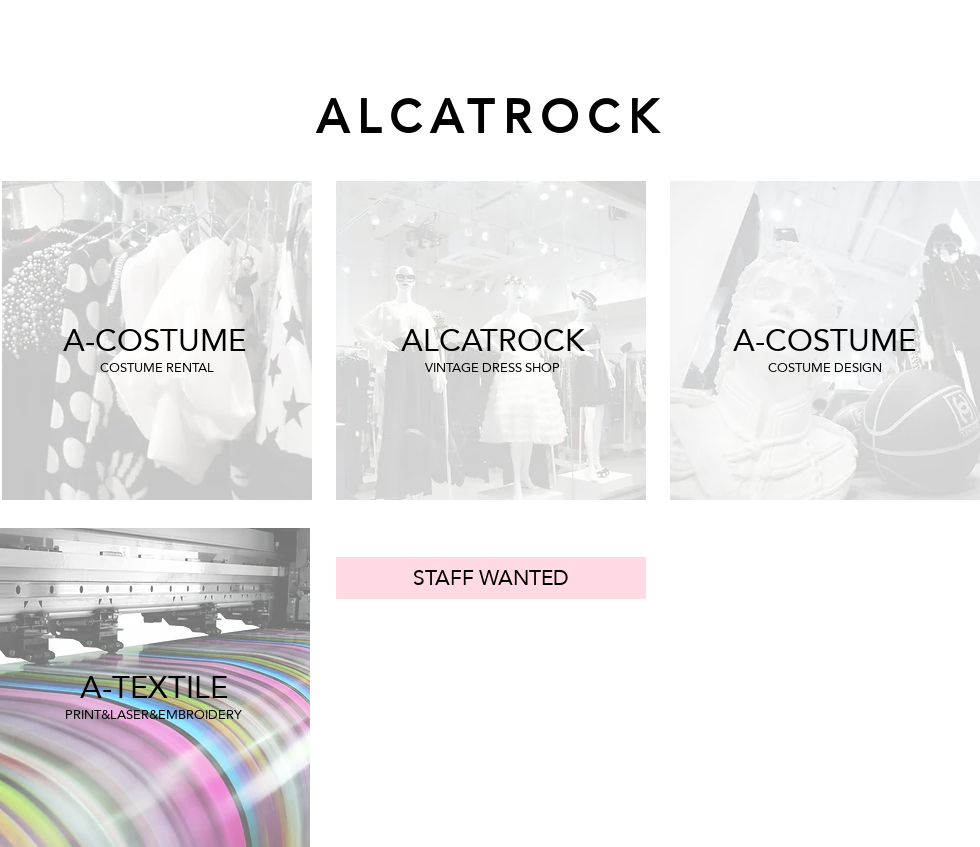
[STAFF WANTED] (491, 578)
